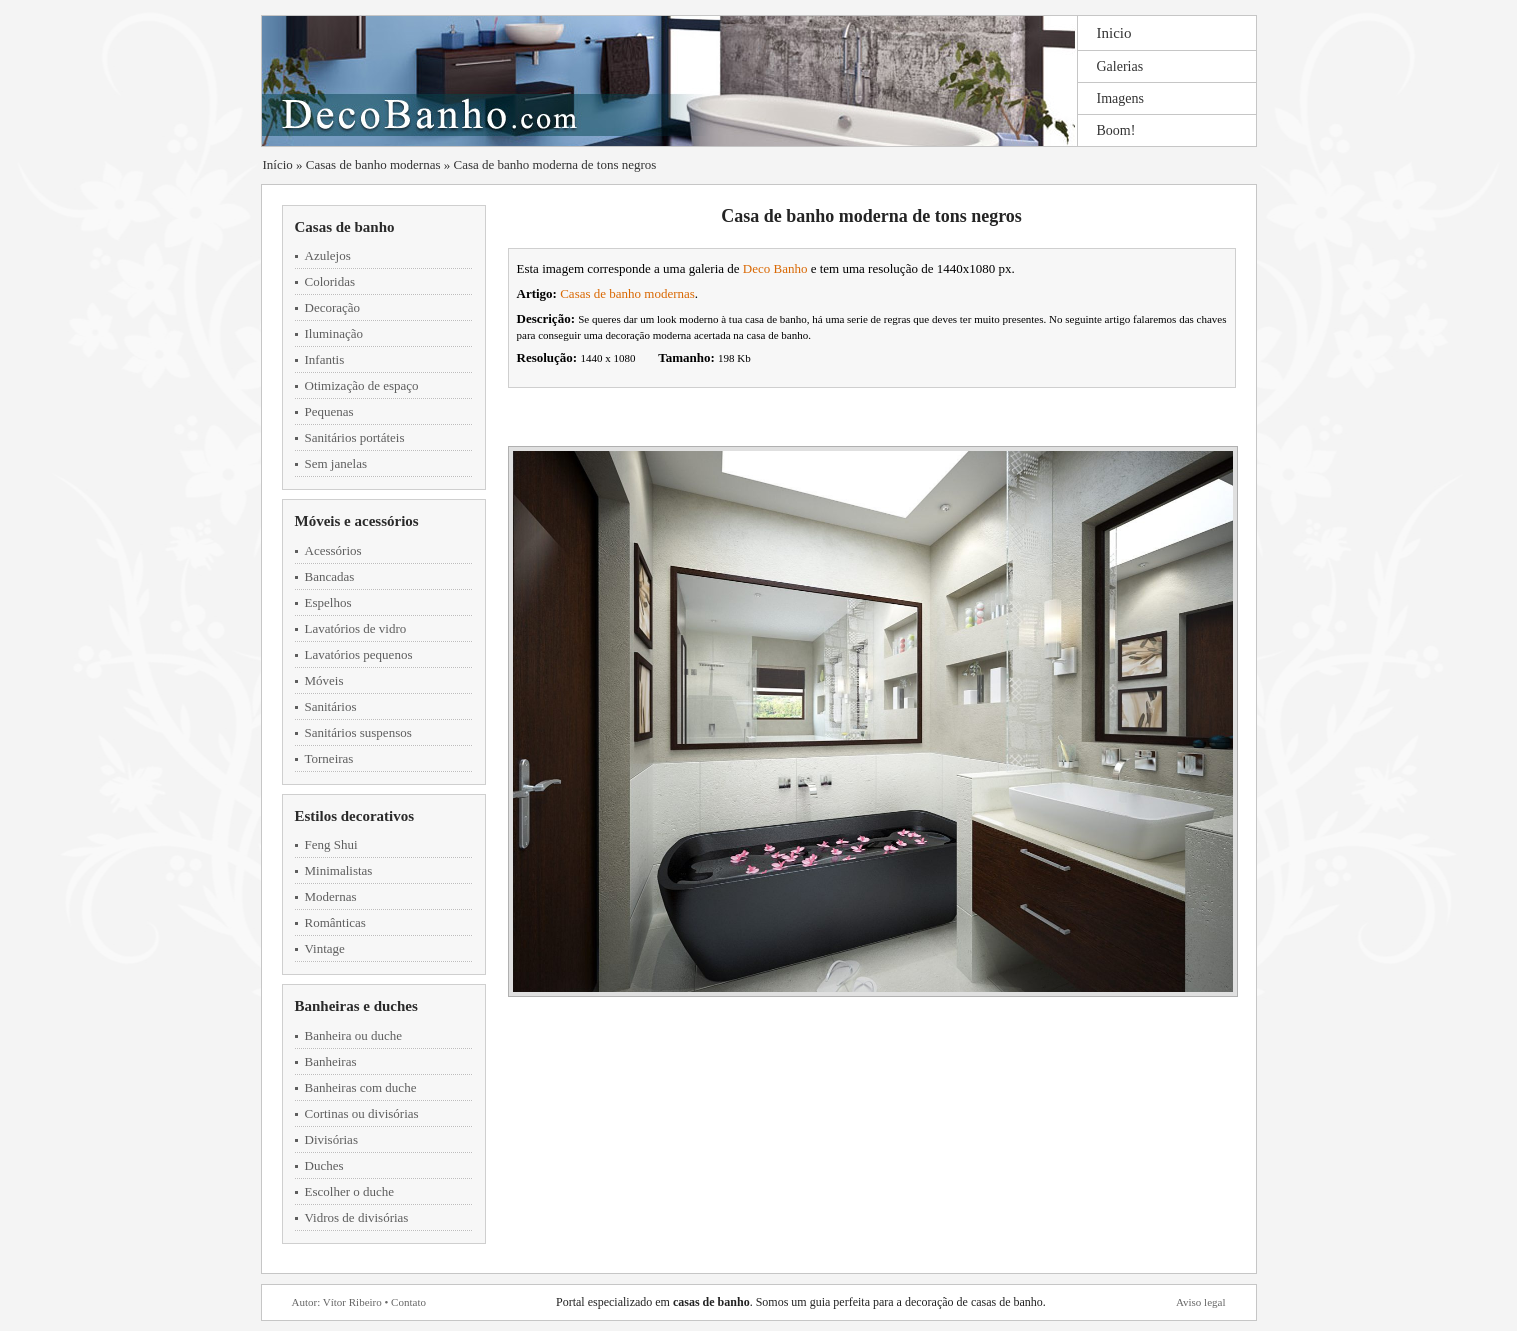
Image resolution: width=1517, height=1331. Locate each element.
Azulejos (328, 255)
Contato (408, 1302)
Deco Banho (775, 268)
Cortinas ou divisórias (362, 1113)
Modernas (331, 896)
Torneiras (329, 758)
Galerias (1120, 66)
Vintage (325, 948)
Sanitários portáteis (355, 437)
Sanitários (331, 706)
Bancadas (330, 576)
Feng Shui (331, 844)
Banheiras (331, 1061)
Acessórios (333, 550)
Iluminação (334, 333)
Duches (324, 1165)
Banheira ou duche (353, 1035)
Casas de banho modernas (373, 164)
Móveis (324, 680)
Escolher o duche (350, 1191)
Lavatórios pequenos (359, 654)
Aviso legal (1201, 1302)
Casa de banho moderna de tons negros (555, 164)
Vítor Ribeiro (352, 1302)
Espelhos (328, 602)
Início (278, 164)
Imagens (1120, 98)
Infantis (325, 359)
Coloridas (330, 281)
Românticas (335, 922)
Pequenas (329, 411)
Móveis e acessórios (357, 521)
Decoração (333, 307)
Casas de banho (345, 227)
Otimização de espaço (362, 385)
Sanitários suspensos (358, 732)
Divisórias (331, 1139)
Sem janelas (336, 463)
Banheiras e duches (356, 1006)
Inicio (1114, 33)
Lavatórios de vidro (356, 628)
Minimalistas (339, 870)
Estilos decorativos (355, 816)
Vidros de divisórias (357, 1217)
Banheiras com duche (361, 1087)
